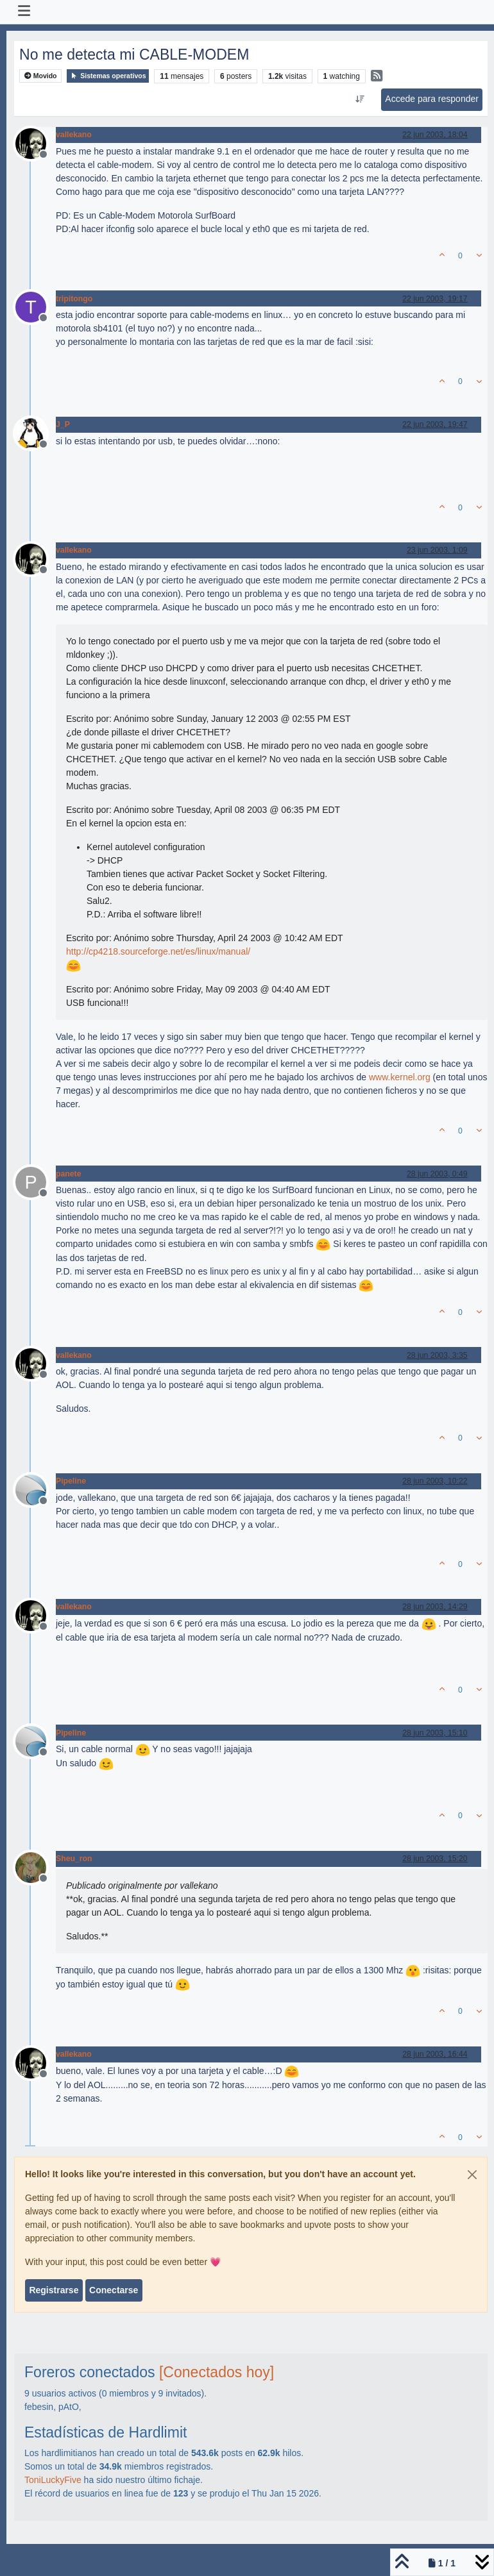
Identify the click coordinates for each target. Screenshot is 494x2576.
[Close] (472, 2174)
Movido (40, 76)
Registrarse (53, 2290)
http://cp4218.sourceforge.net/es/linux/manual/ (158, 951)
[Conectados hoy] (216, 2372)
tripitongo (74, 298)
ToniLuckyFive (52, 2480)
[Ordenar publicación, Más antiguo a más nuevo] (360, 99)
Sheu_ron (74, 1858)
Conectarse (113, 2290)
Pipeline (71, 1480)
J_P (63, 424)
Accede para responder (432, 99)
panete (68, 1173)
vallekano (74, 134)
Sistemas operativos (108, 76)
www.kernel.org (399, 1077)
